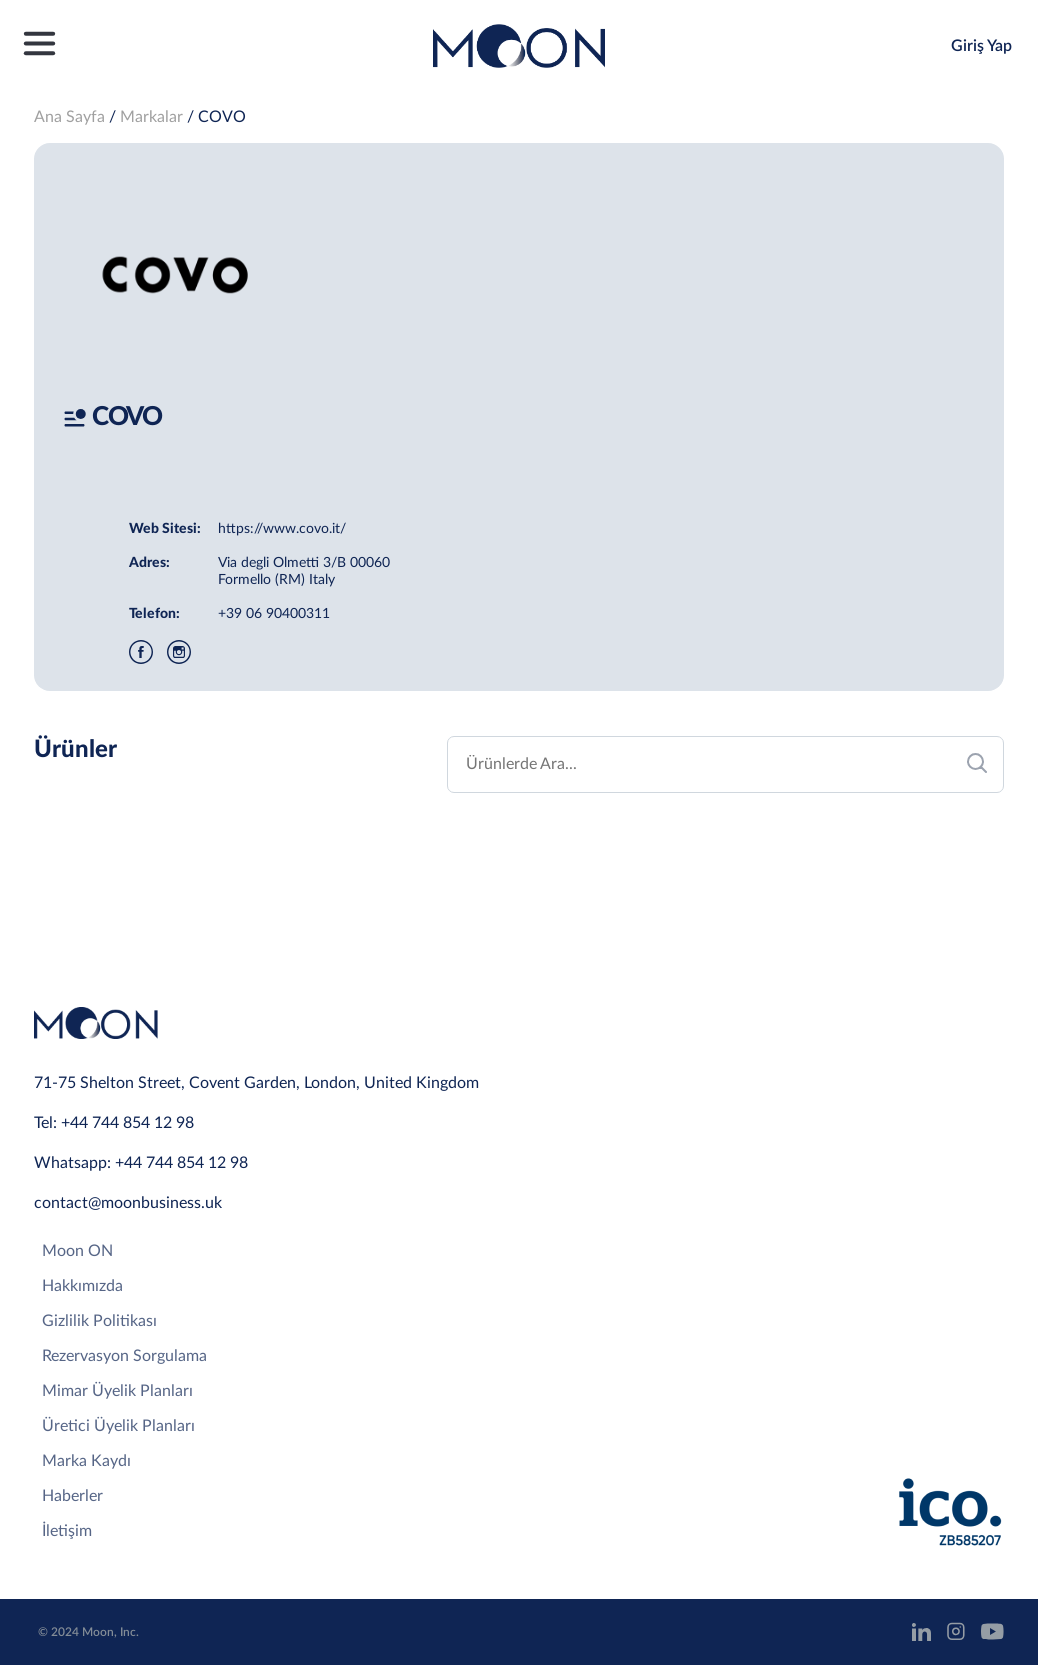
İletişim (67, 1531)
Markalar (151, 117)
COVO (222, 117)
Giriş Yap (981, 46)
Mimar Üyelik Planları (117, 1391)
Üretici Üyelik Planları (118, 1426)
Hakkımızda (82, 1286)
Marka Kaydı (86, 1461)
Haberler (72, 1496)
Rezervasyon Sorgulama (124, 1356)
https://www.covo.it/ (282, 529)
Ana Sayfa (69, 117)
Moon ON (77, 1251)
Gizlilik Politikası (99, 1321)
